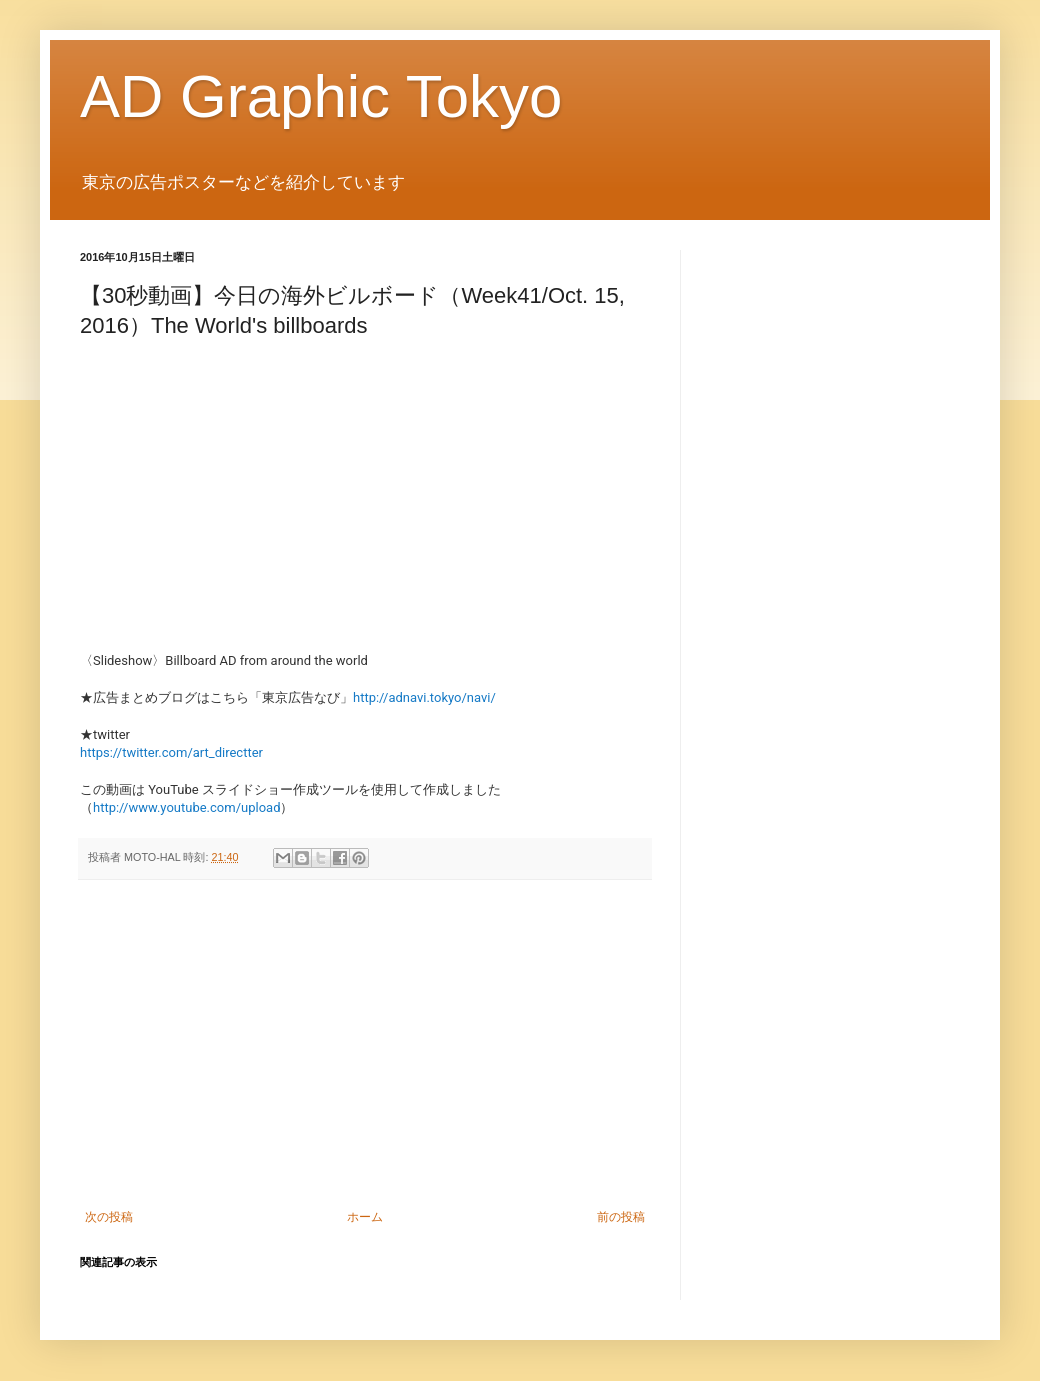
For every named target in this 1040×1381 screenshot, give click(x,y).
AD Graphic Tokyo (321, 96)
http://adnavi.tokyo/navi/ (424, 697)
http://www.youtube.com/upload (186, 807)
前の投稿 (621, 1217)
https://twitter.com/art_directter (171, 752)
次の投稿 (109, 1217)
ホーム (365, 1217)
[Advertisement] (365, 1045)
